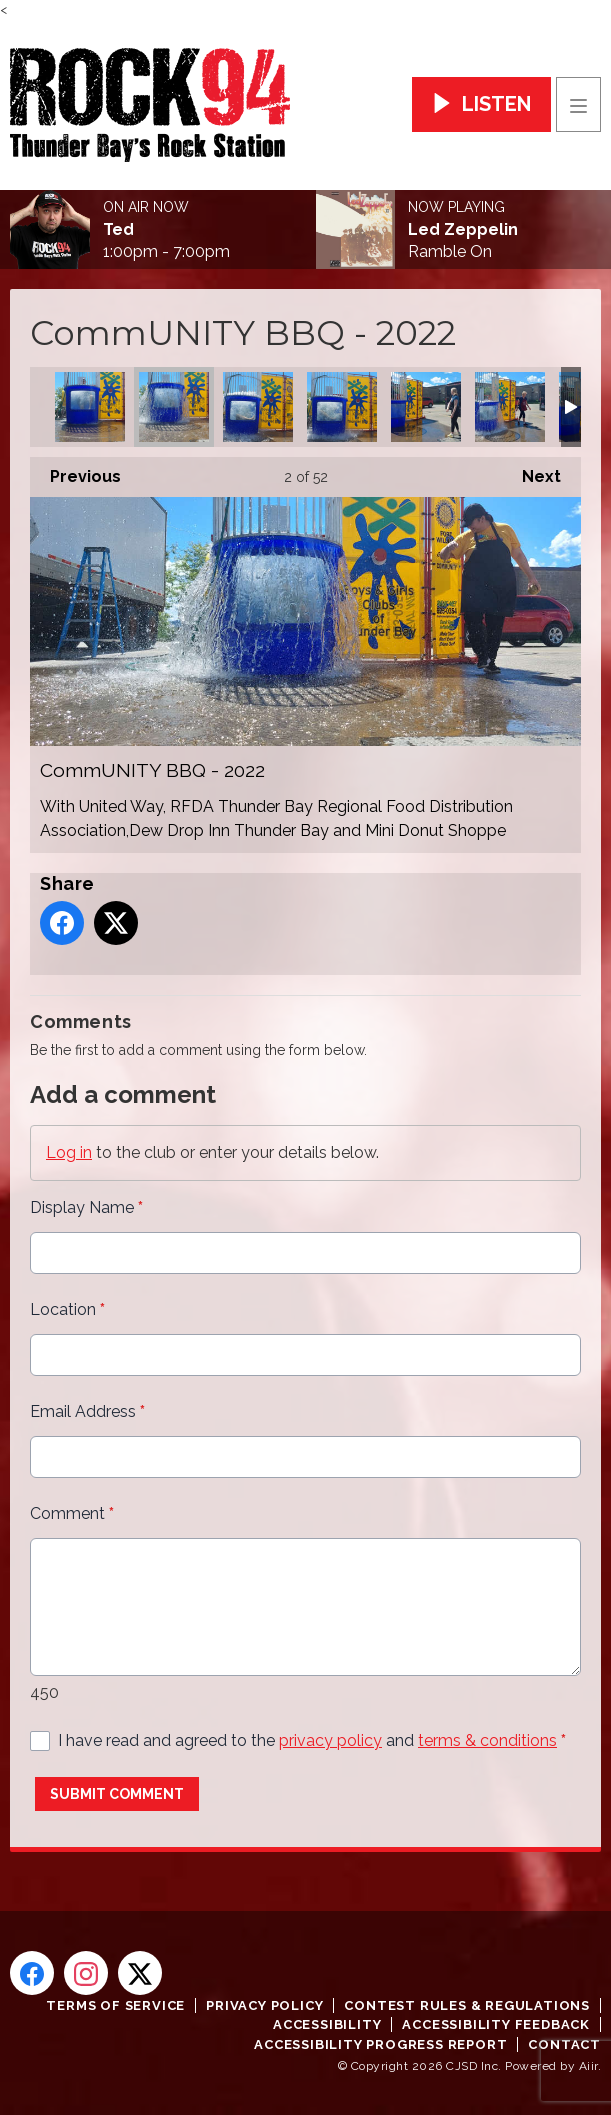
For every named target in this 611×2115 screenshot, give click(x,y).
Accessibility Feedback (496, 2024)
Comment (72, 1513)
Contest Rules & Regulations (467, 2005)
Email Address (87, 1411)
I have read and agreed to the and (312, 1740)
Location (67, 1309)
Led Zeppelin (463, 230)
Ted (118, 230)
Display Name (86, 1207)
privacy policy (330, 1740)
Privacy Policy (264, 2005)
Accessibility (327, 2024)
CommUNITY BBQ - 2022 (90, 407)
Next (531, 471)
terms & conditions (487, 1740)
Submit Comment (117, 1794)
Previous (75, 471)
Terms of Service (115, 2005)
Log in (69, 1152)
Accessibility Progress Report (380, 2044)
